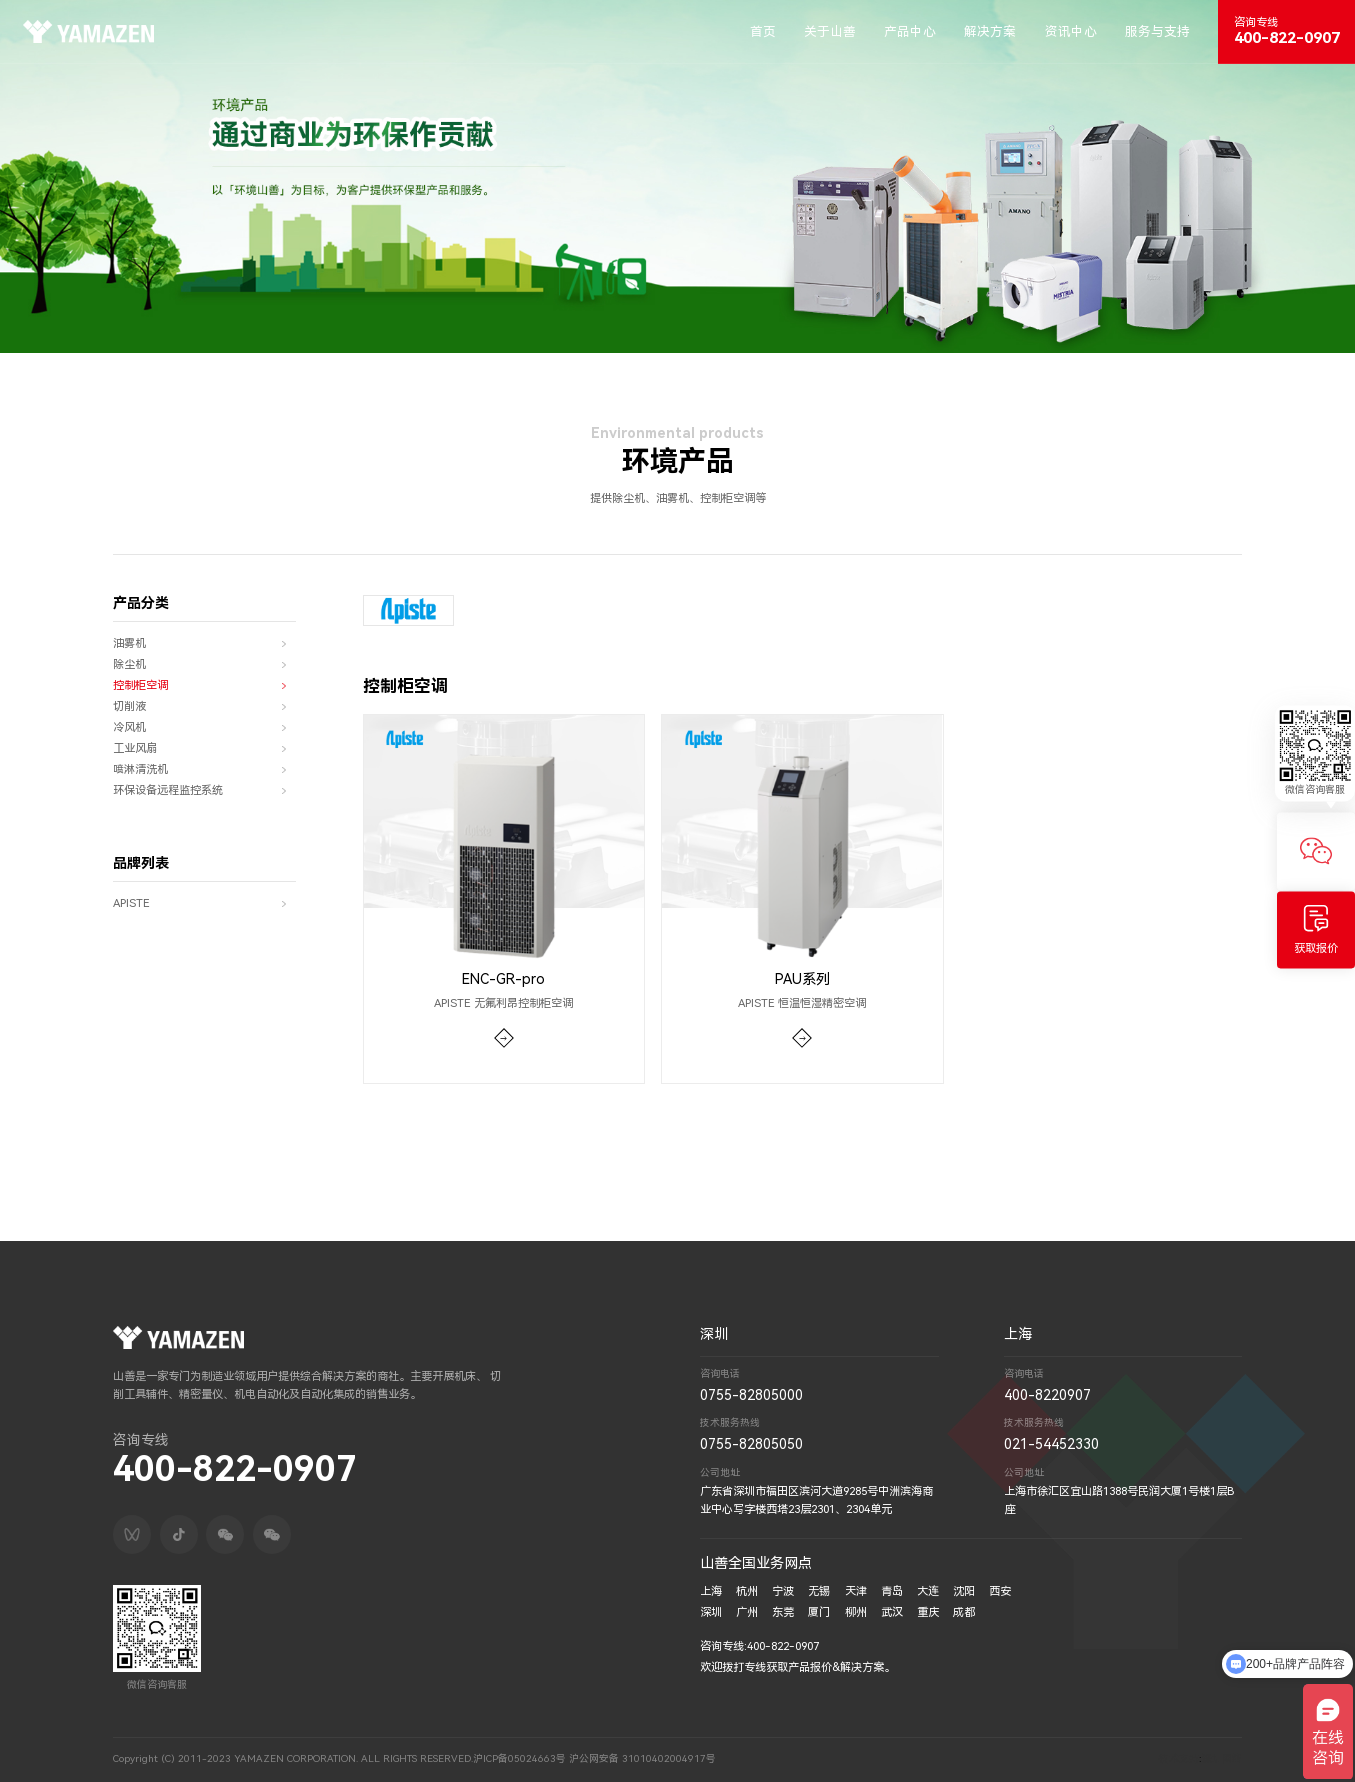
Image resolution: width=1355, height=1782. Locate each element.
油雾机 (204, 644)
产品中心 (910, 31)
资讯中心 (1071, 31)
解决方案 (990, 31)
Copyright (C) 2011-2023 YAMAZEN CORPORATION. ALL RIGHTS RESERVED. (293, 1758)
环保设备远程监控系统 (204, 791)
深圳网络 (1222, 1758)
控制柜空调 (204, 686)
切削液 (204, 707)
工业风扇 (204, 749)
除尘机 (204, 665)
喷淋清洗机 (204, 770)
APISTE (204, 904)
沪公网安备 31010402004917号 (642, 1758)
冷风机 (204, 728)
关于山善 (830, 31)
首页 (763, 31)
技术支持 (1179, 1758)
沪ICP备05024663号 (519, 1758)
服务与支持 (1157, 31)
